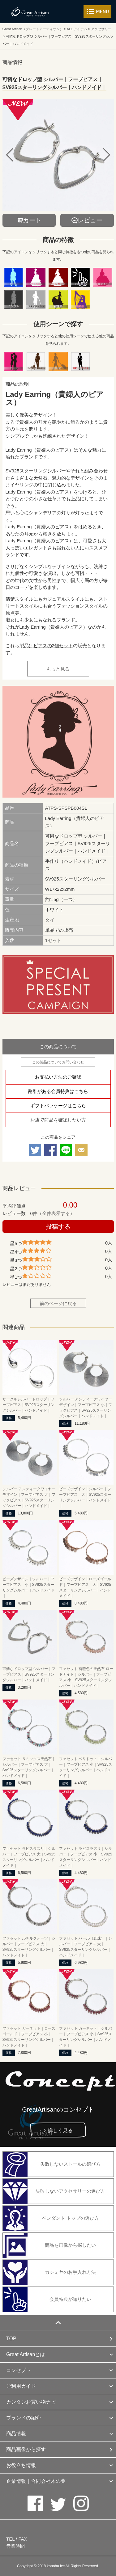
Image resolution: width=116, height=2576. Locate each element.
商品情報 (16, 2433)
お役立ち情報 (21, 2465)
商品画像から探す (26, 2449)
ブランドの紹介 (23, 2417)
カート (32, 220)
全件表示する (56, 1213)
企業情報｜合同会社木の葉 (36, 2481)
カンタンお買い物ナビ (31, 2402)
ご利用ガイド (21, 2386)
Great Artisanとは (25, 2354)
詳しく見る (60, 2130)
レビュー (90, 220)
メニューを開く (97, 11)
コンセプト (18, 2370)
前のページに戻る (58, 1303)
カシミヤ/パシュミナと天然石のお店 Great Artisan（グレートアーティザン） (30, 11)
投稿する (58, 1226)
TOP (11, 2338)
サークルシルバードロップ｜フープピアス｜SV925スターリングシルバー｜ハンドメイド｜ (28, 1405)
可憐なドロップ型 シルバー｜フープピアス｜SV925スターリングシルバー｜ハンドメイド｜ (28, 1674)
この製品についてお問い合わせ (58, 1062)
